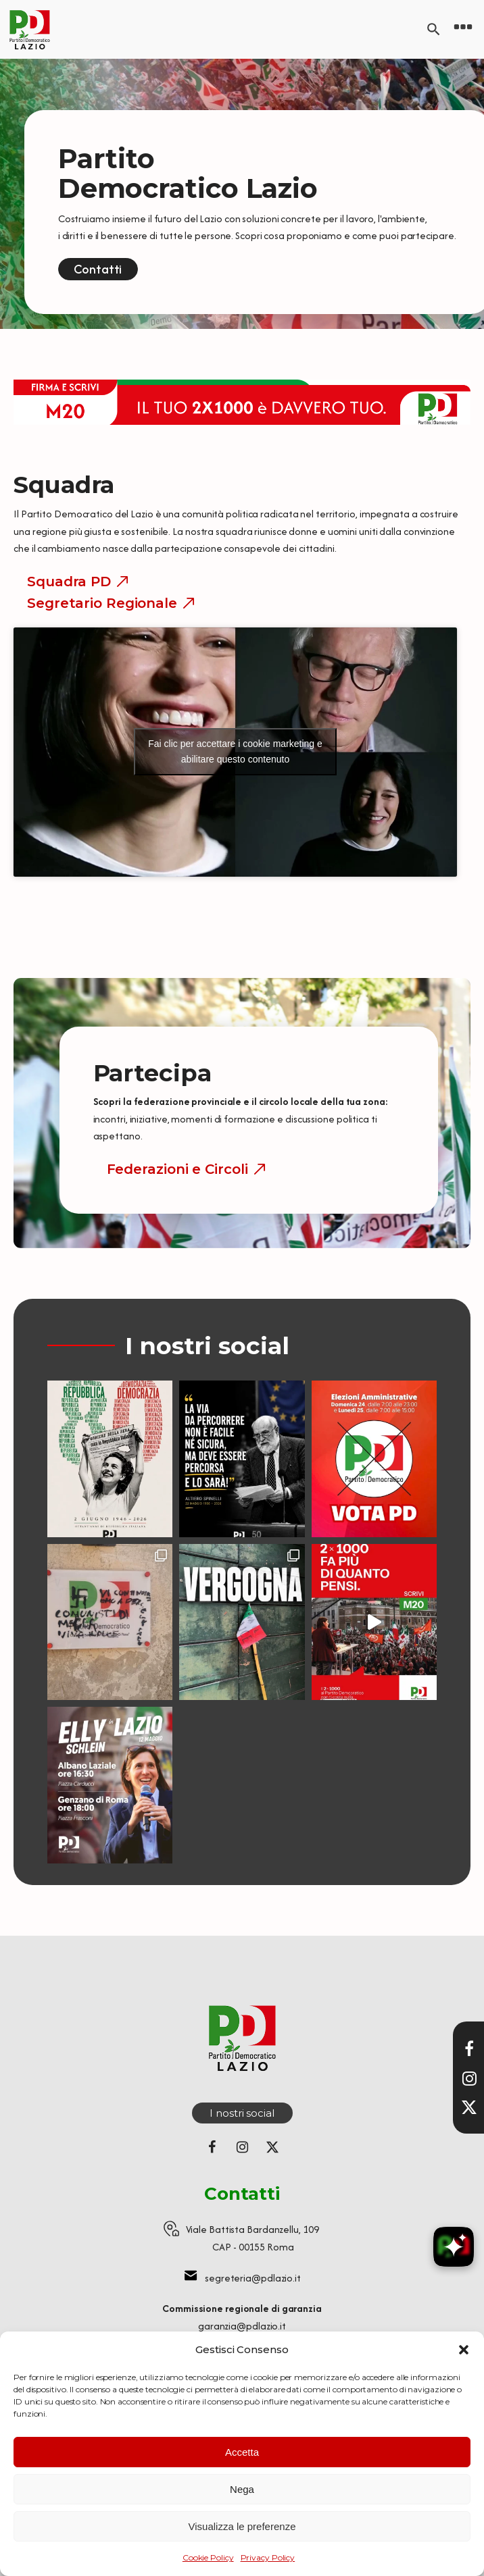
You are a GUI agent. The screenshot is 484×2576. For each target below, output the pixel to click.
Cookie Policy (208, 2557)
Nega (242, 2489)
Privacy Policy (268, 2557)
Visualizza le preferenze (242, 2526)
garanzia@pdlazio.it (242, 2326)
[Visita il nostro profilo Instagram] (469, 2078)
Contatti (98, 269)
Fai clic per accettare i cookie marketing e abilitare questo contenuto (235, 751)
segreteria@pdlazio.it (253, 2278)
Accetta (242, 2452)
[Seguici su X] (469, 2107)
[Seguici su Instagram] (242, 2147)
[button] (463, 2349)
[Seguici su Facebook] (211, 2147)
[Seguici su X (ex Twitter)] (272, 2147)
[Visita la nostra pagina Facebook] (469, 2048)
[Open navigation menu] (463, 29)
